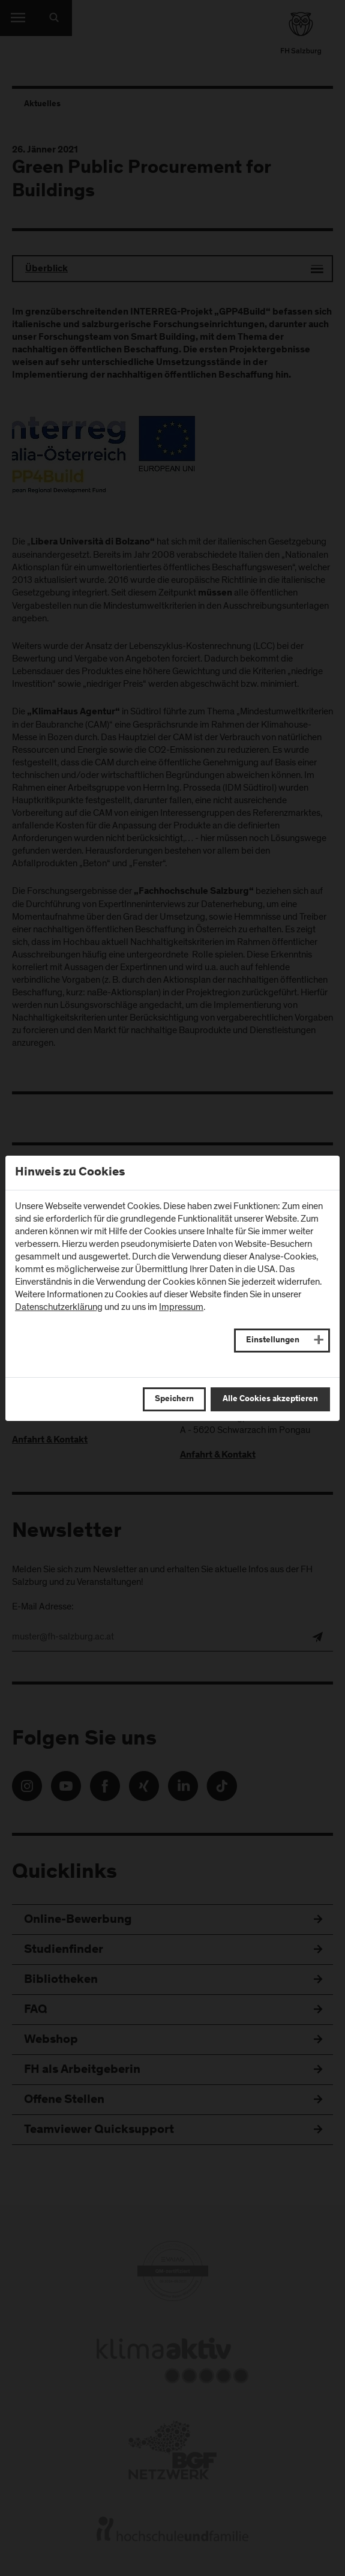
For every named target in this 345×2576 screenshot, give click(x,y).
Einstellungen (272, 1340)
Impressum (181, 1307)
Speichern (174, 1399)
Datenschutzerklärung (59, 1307)
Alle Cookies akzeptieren (270, 1399)
